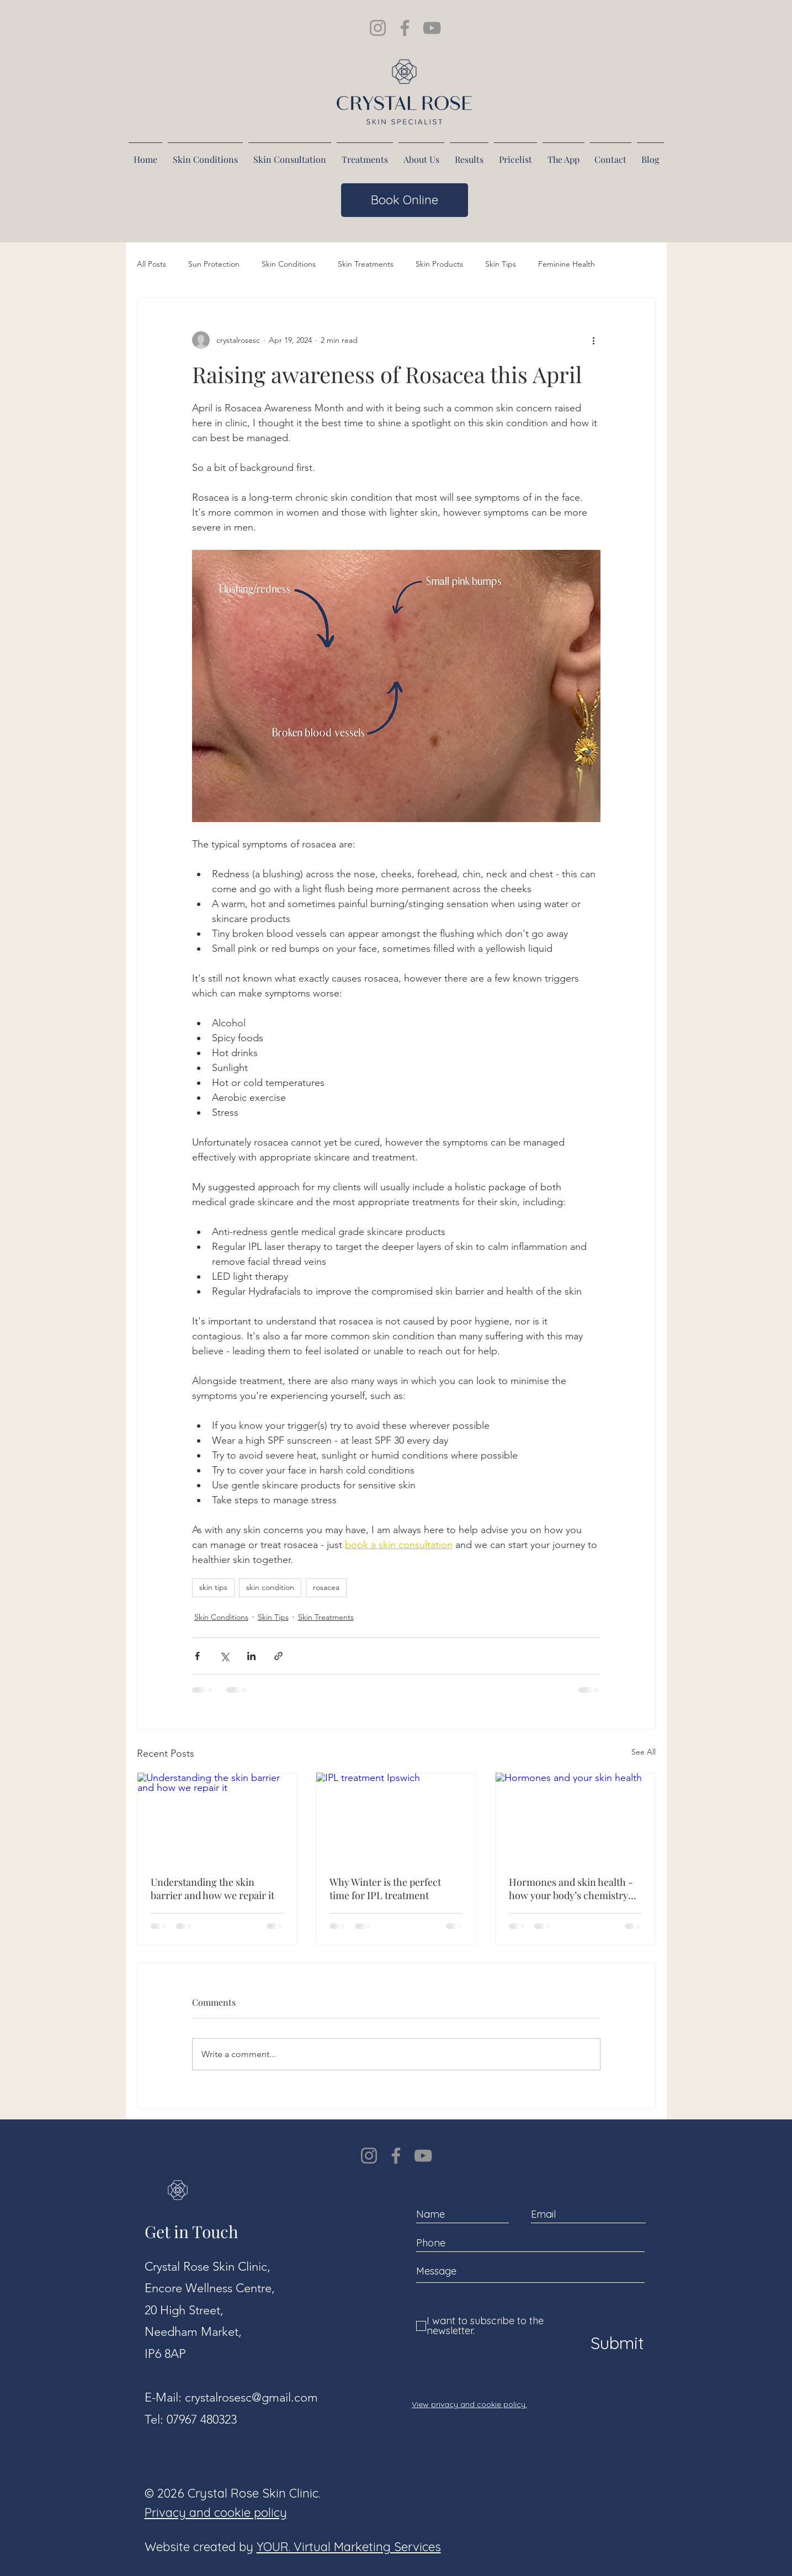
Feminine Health (566, 264)
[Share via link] (278, 1656)
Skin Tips (500, 264)
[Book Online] (404, 200)
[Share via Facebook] (197, 1656)
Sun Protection (214, 264)
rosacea (326, 1587)
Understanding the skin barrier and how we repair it (212, 1888)
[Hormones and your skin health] (575, 1817)
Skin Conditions (289, 264)
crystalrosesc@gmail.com (251, 2397)
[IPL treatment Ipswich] (396, 1817)
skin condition (270, 1587)
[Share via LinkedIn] (251, 1656)
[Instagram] (369, 2155)
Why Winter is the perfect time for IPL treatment (385, 1888)
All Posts (151, 264)
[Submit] (615, 2343)
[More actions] (593, 340)
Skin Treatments (366, 264)
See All (643, 1752)
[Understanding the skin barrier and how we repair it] (217, 1817)
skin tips (213, 1587)
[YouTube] (423, 2155)
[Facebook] (396, 2155)
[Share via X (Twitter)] (224, 1656)
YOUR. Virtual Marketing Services (349, 2546)
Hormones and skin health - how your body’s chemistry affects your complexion (571, 1888)
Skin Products (439, 264)
